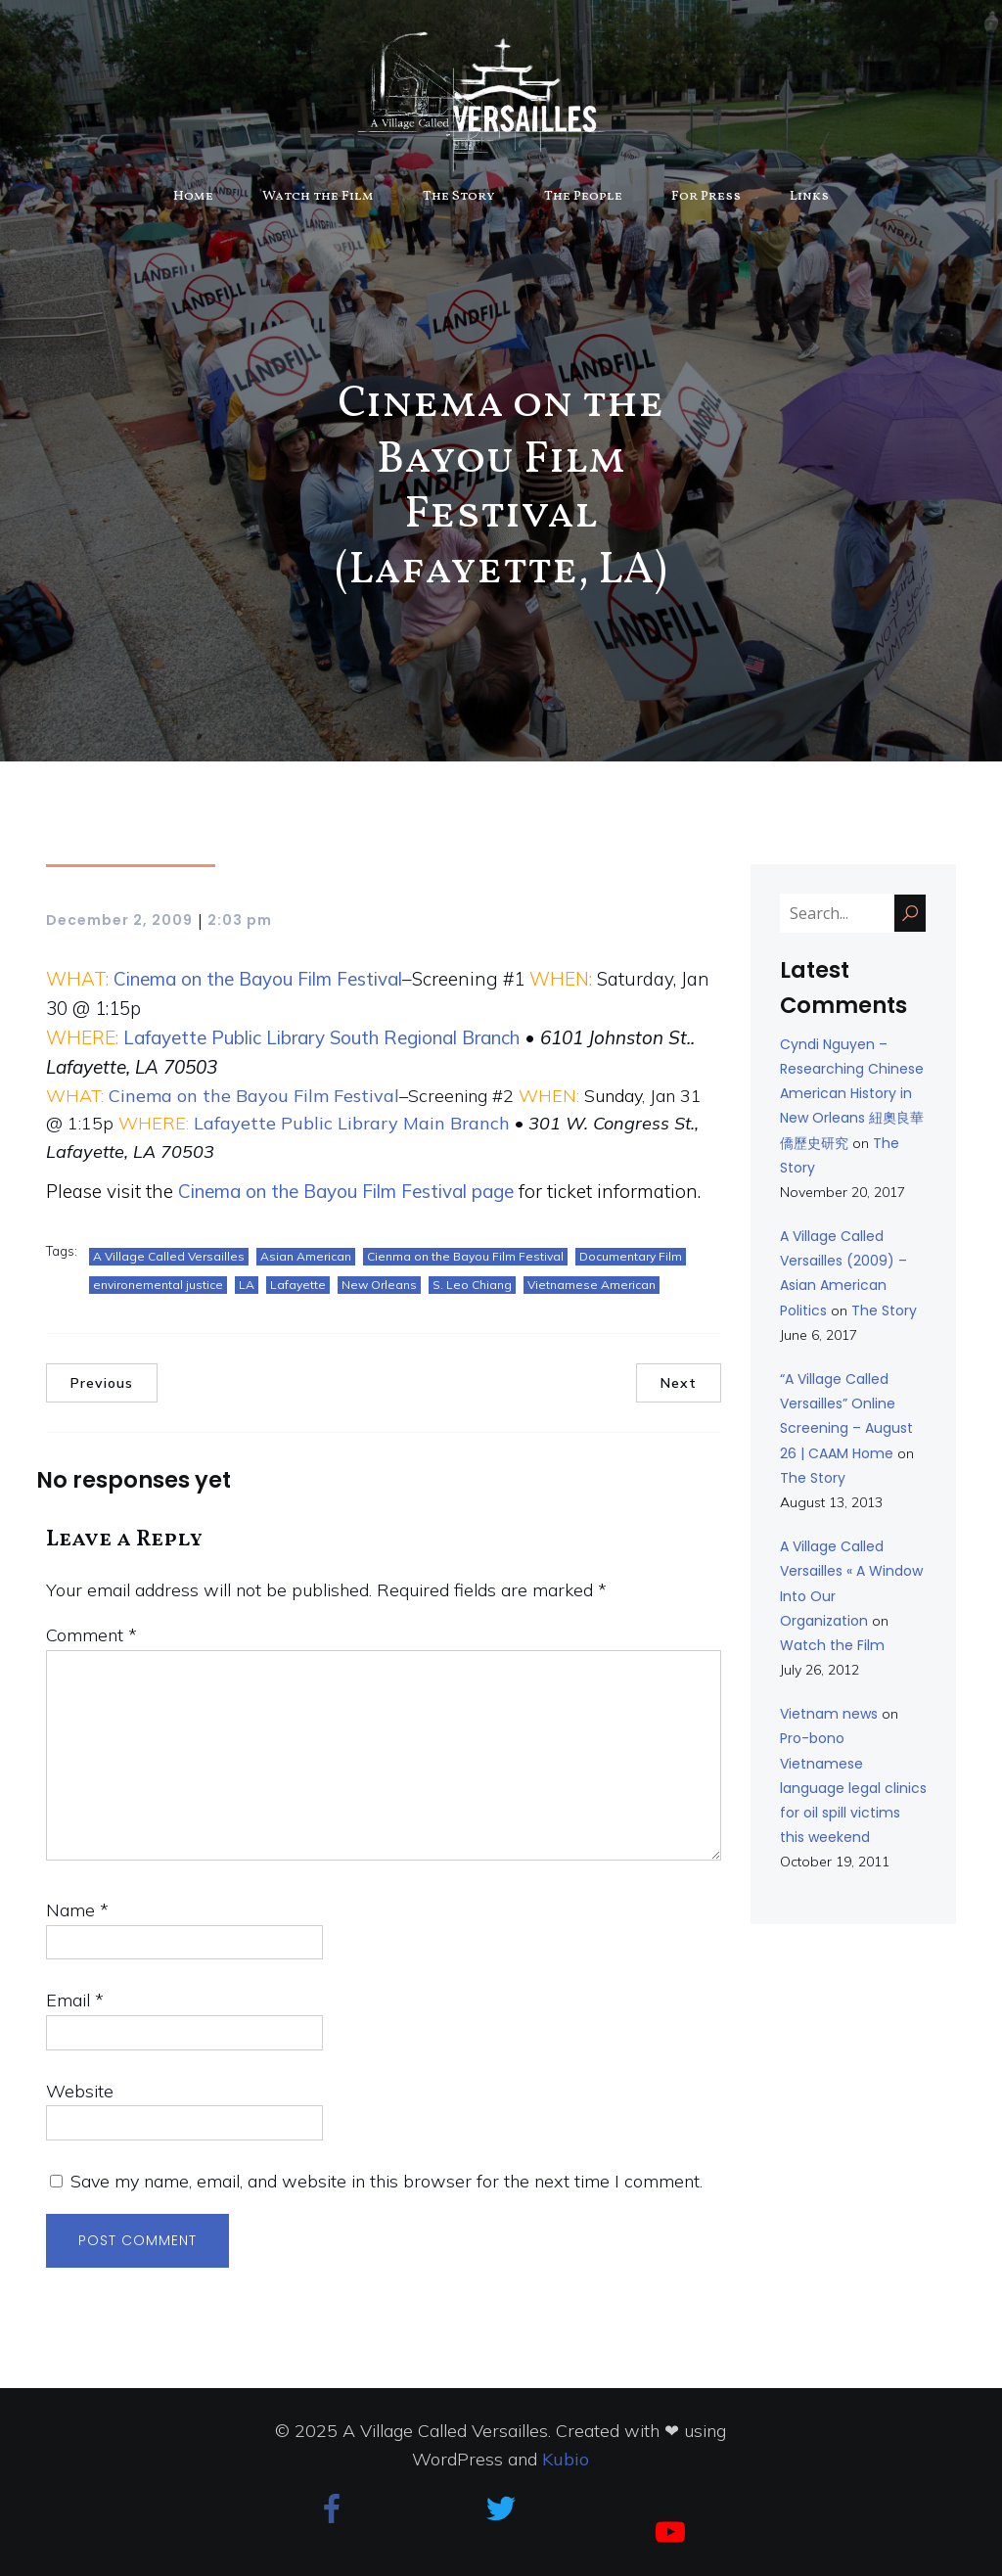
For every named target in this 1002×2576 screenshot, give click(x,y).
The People (583, 196)
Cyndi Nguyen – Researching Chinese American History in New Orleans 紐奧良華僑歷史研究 (852, 1094)
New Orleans (379, 1284)
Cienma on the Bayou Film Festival (465, 1256)
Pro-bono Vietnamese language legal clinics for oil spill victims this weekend (853, 1787)
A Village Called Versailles (169, 1256)
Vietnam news (829, 1714)
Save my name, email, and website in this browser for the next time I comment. (386, 2181)
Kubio (565, 2459)
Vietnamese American (591, 1284)
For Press (706, 196)
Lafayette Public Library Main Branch (352, 1123)
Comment (91, 1635)
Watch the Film (318, 196)
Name (77, 1910)
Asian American (305, 1256)
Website (80, 2091)
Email (75, 2000)
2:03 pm (239, 920)
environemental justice (158, 1284)
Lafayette (298, 1284)
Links (809, 196)
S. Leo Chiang (472, 1284)
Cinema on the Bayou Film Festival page (346, 1191)
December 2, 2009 (119, 920)
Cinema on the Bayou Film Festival (258, 978)
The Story (459, 196)
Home (193, 196)
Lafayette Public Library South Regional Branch (321, 1037)
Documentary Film (630, 1256)
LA (246, 1284)
